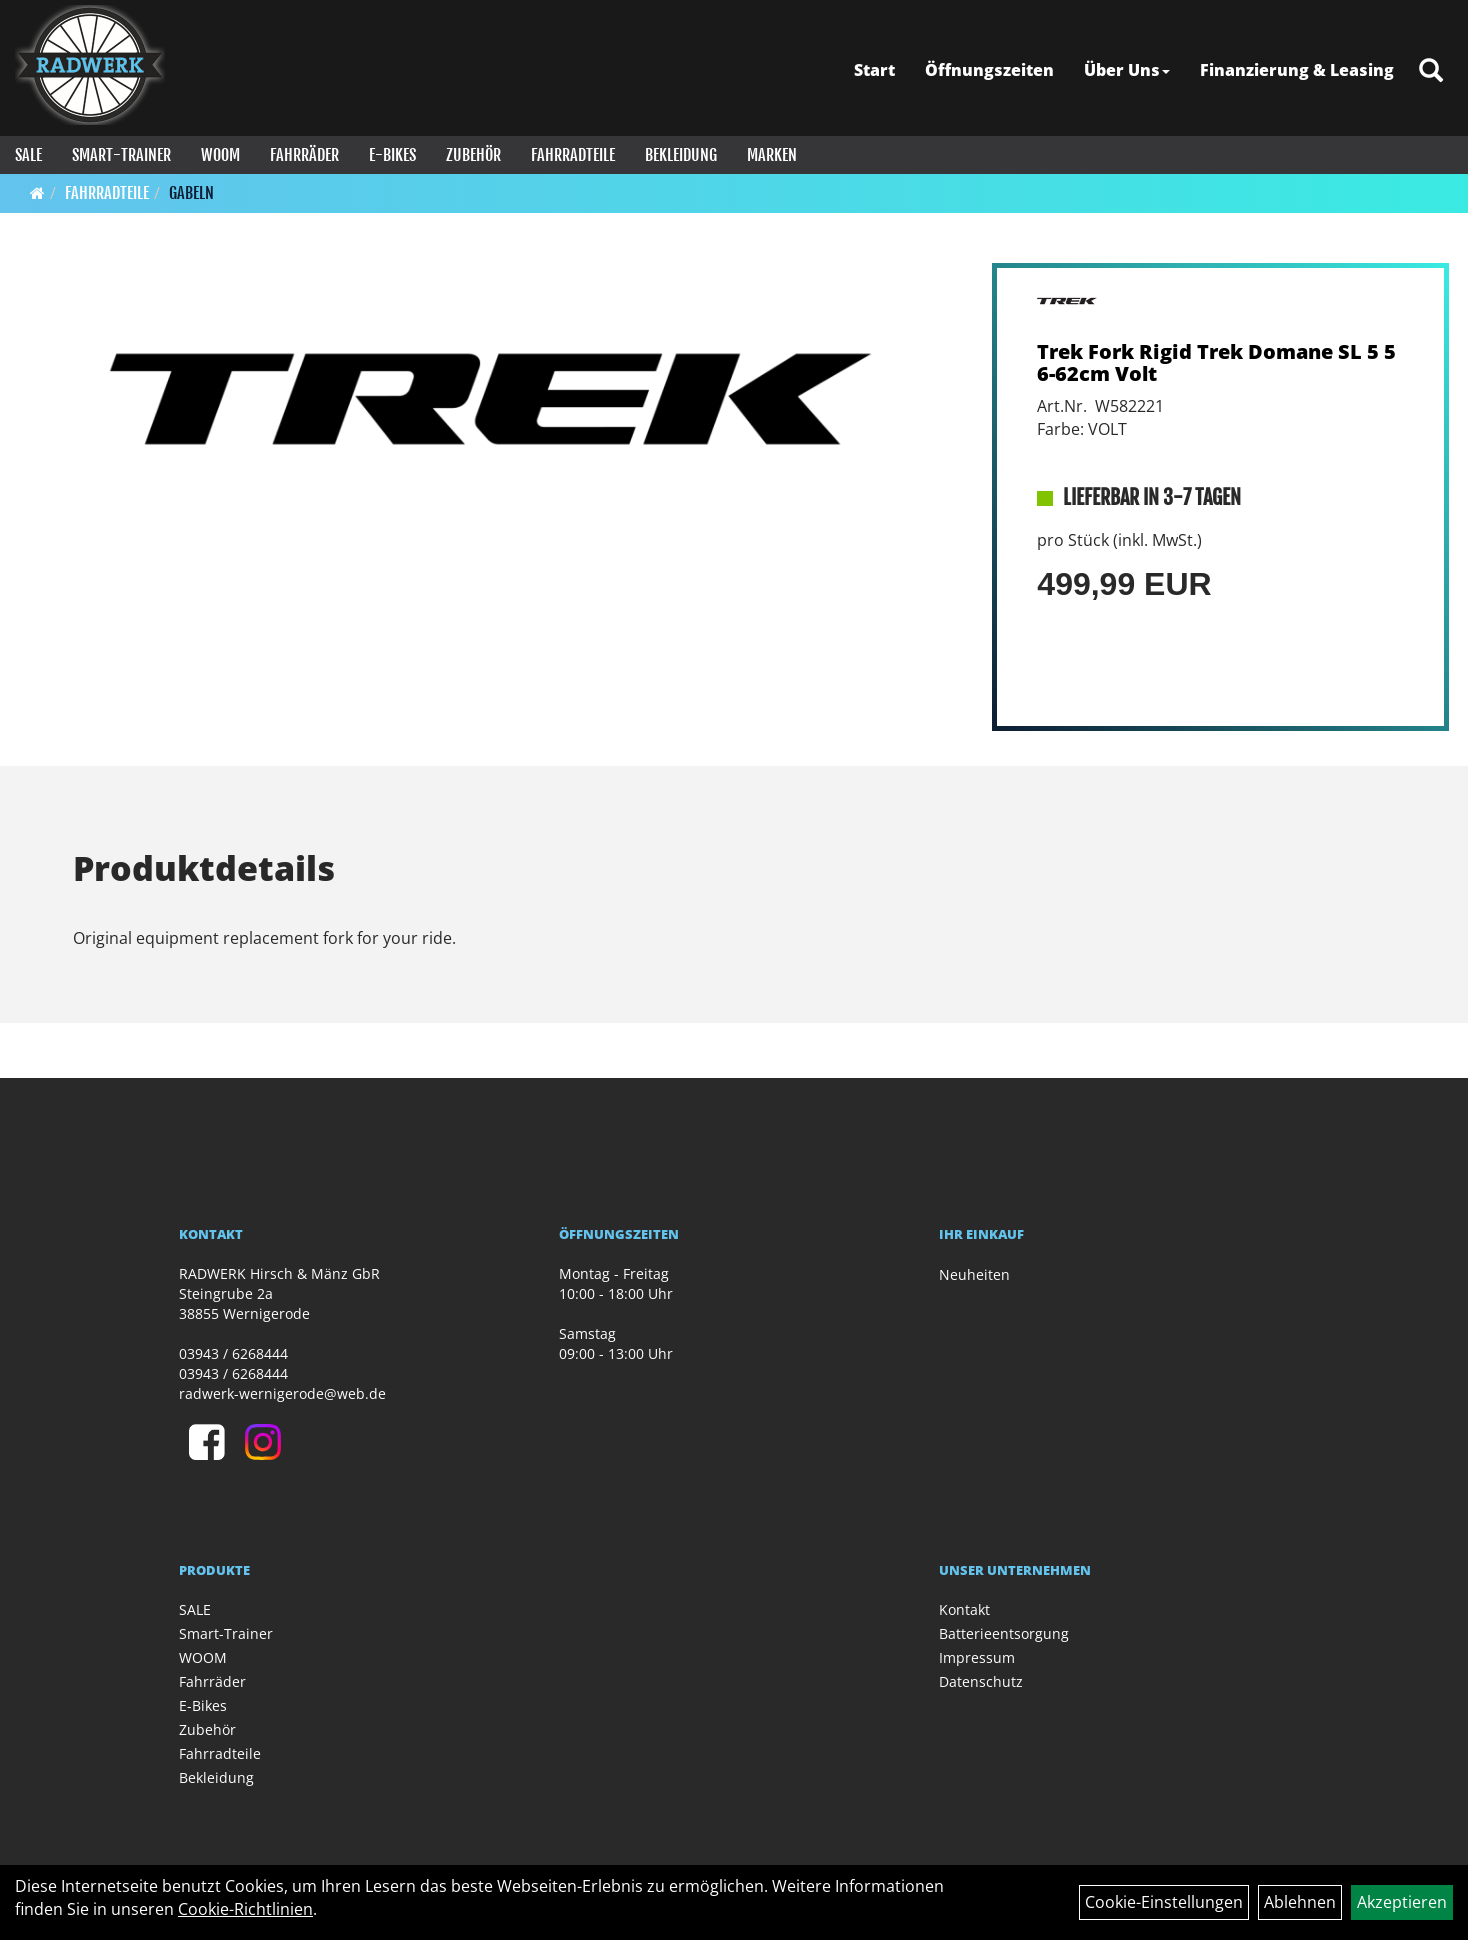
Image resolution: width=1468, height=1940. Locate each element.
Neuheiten (974, 1274)
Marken (772, 155)
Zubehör (473, 155)
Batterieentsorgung (1004, 1633)
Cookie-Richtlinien (245, 1909)
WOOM (220, 155)
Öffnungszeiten (989, 70)
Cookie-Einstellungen (1164, 1902)
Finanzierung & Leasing (1297, 70)
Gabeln (191, 193)
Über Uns (1127, 70)
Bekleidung (681, 155)
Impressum (977, 1657)
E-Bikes (392, 155)
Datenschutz (981, 1681)
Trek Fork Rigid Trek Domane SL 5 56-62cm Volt (1216, 362)
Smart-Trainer (121, 155)
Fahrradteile (573, 155)
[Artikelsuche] (1431, 71)
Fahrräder (304, 155)
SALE (28, 155)
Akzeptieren (1402, 1902)
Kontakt (964, 1609)
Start (874, 70)
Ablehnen (1300, 1902)
